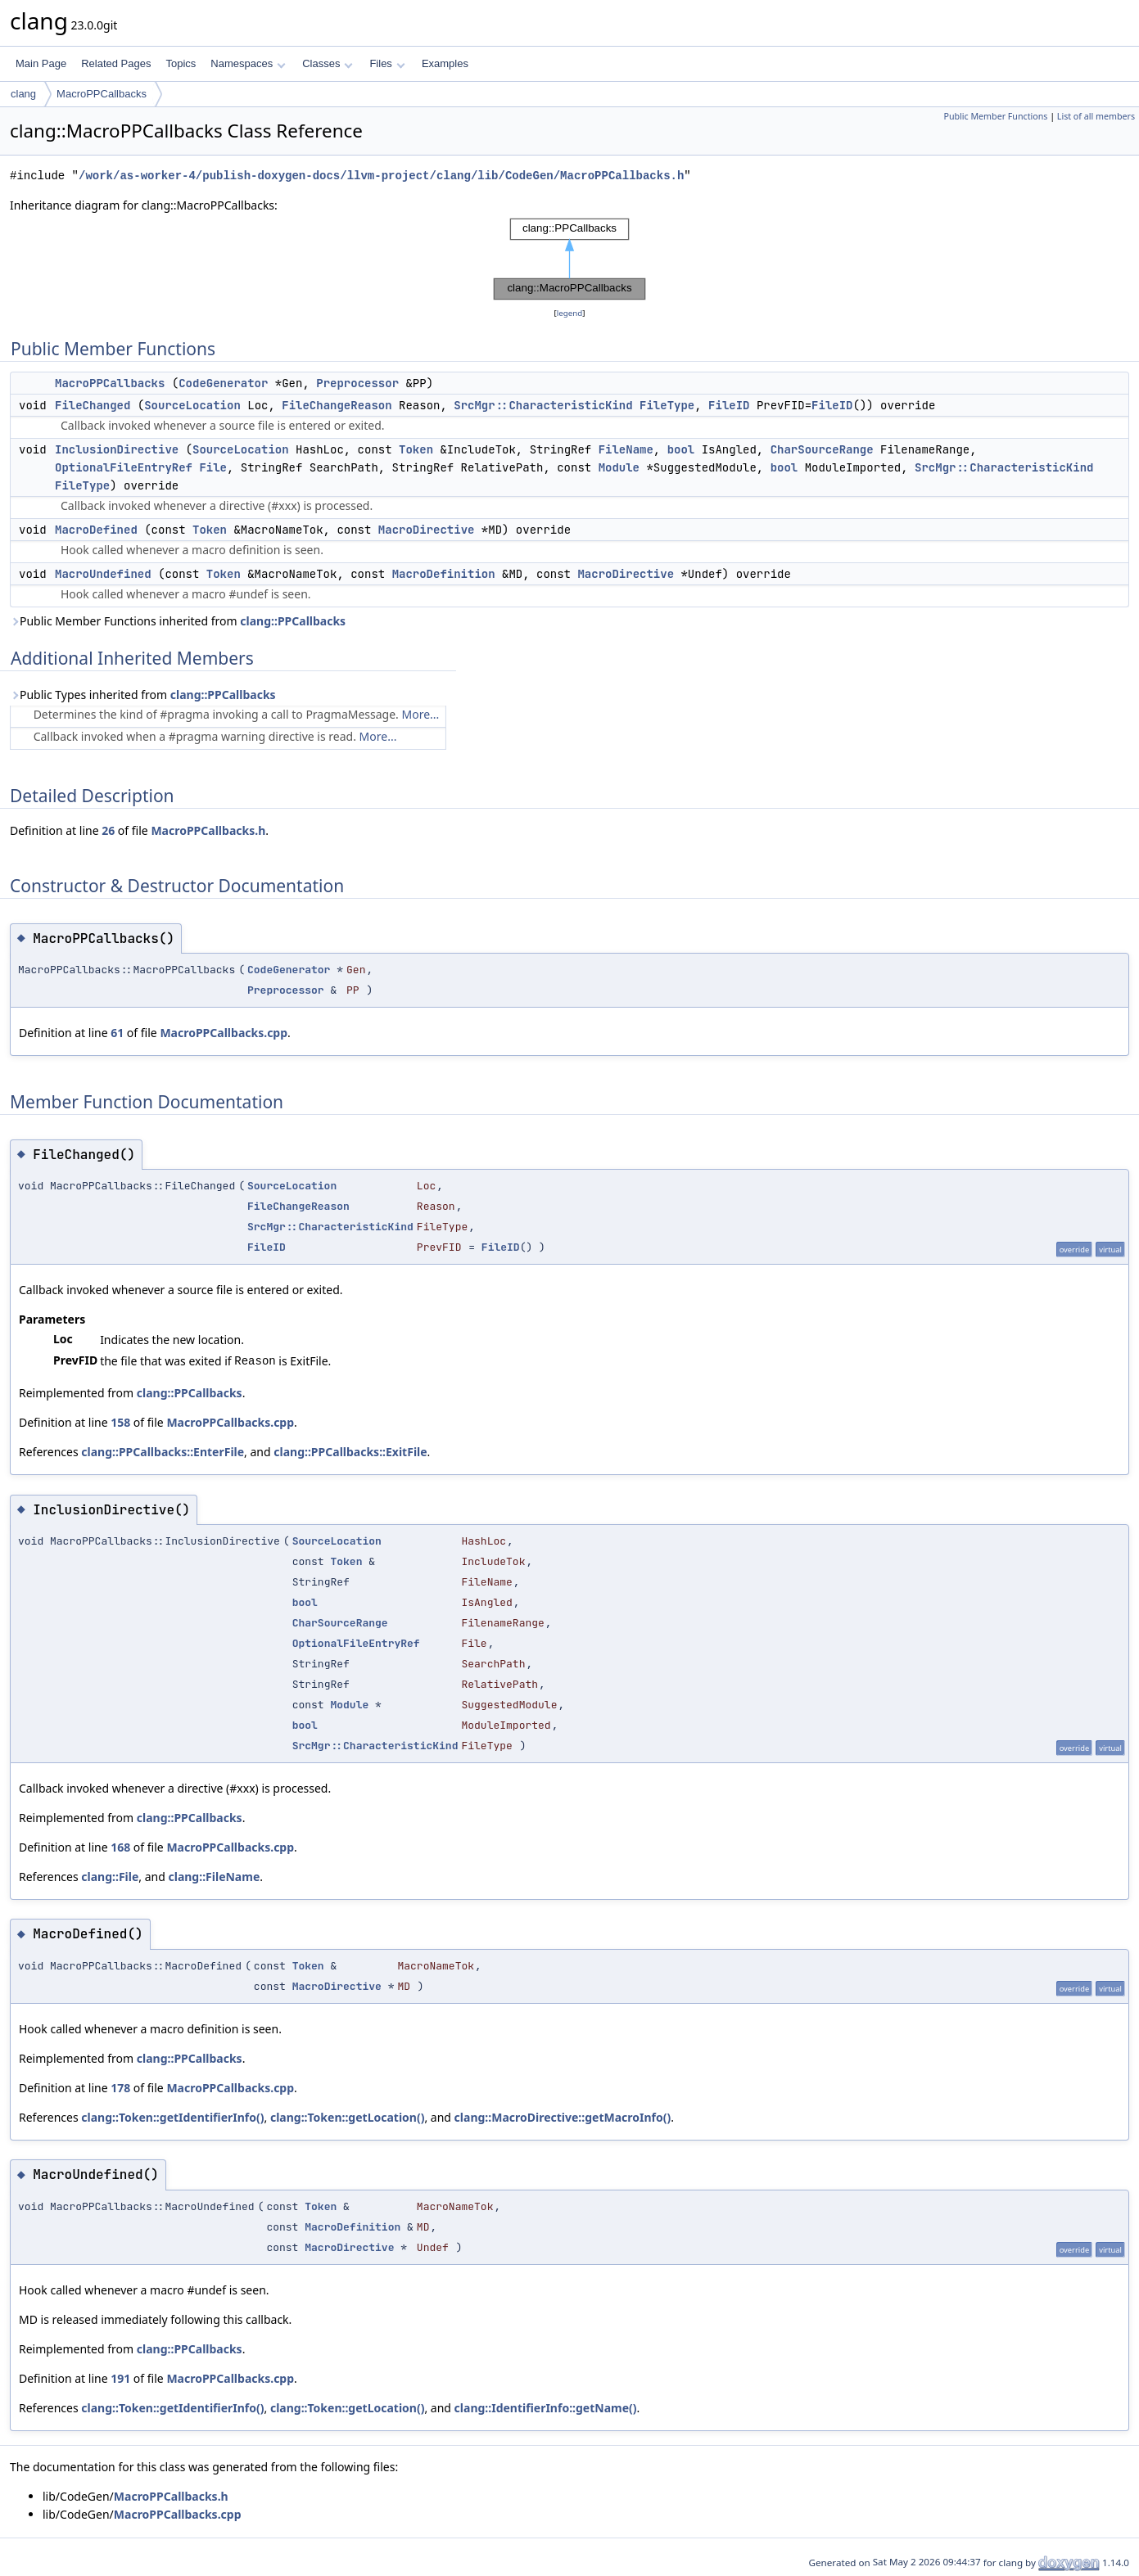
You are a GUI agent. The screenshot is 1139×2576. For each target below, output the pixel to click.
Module (619, 467)
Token (416, 449)
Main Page (41, 63)
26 (108, 830)
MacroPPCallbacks (101, 94)
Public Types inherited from (143, 694)
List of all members (1096, 116)
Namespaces (247, 63)
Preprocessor (357, 383)
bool (681, 449)
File (213, 467)
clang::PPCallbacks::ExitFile (350, 1451)
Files (387, 63)
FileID (728, 405)
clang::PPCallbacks (293, 621)
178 (120, 2088)
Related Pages (116, 63)
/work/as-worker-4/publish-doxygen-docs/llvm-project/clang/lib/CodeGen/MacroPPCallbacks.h (381, 175)
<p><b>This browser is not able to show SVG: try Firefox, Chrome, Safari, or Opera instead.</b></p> (569, 259)
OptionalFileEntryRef (123, 467)
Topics (180, 63)
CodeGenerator (223, 383)
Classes (327, 63)
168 (120, 1847)
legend (570, 313)
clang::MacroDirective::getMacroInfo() (562, 2117)
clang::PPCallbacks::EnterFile (162, 1451)
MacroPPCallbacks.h (208, 830)
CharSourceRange (822, 449)
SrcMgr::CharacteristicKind (543, 405)
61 (117, 1032)
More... (421, 714)
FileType (667, 405)
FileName (626, 449)
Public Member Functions (995, 116)
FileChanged (92, 405)
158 (120, 1422)
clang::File (109, 1876)
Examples (445, 63)
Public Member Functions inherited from (178, 621)
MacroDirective (426, 529)
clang (23, 94)
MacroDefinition (443, 573)
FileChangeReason (336, 405)
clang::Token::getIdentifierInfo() (172, 2117)
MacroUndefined (103, 573)
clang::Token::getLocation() (347, 2117)
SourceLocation (192, 405)
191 (120, 2378)
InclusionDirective (117, 449)
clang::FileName (214, 1876)
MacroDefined (96, 529)
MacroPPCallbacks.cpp (223, 1032)
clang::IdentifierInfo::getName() (545, 2408)
